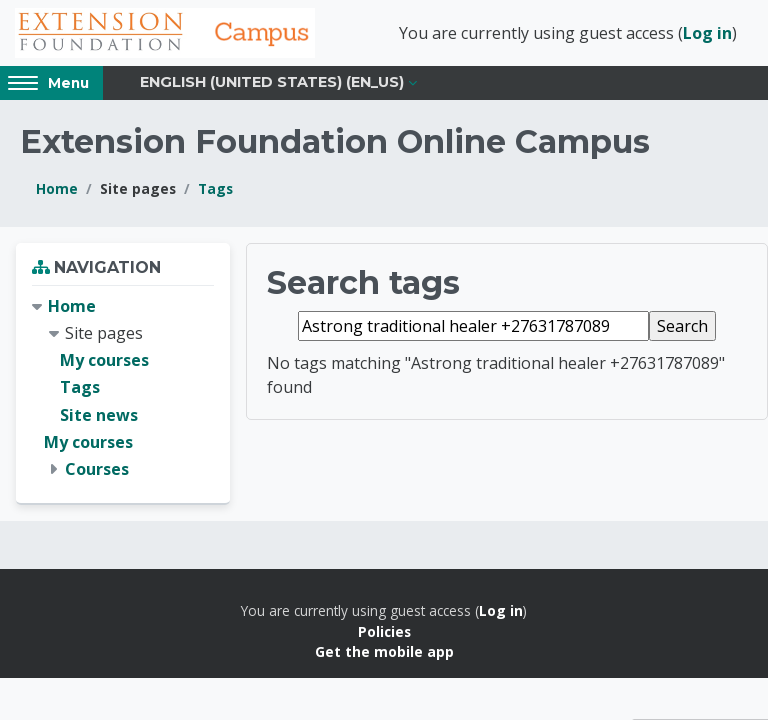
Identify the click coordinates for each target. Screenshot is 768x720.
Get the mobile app (384, 651)
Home (57, 188)
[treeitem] (123, 388)
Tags (215, 188)
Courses (97, 469)
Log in (707, 33)
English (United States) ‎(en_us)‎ (272, 82)
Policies (384, 631)
